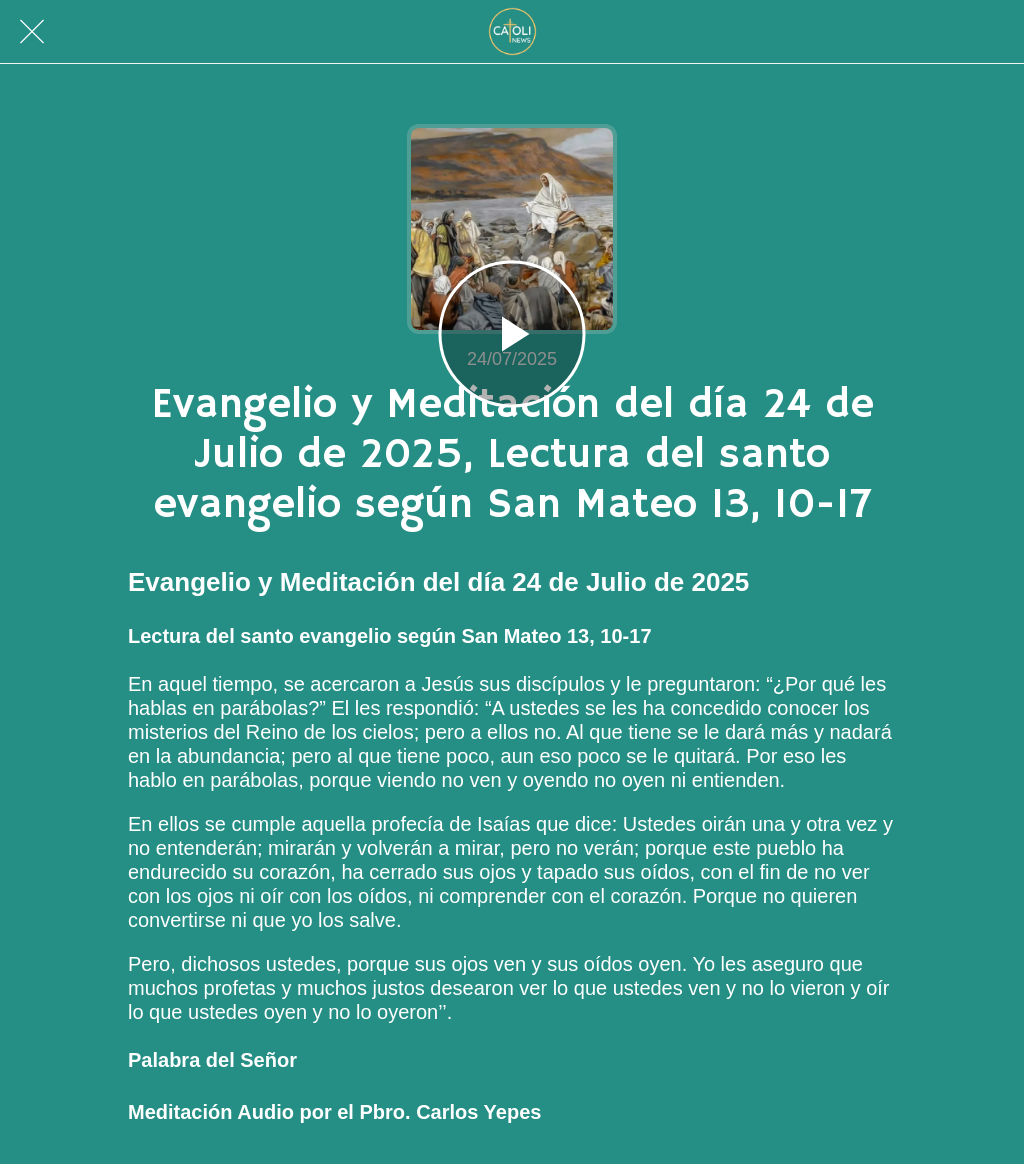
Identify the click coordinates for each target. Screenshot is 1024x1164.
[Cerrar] (32, 32)
